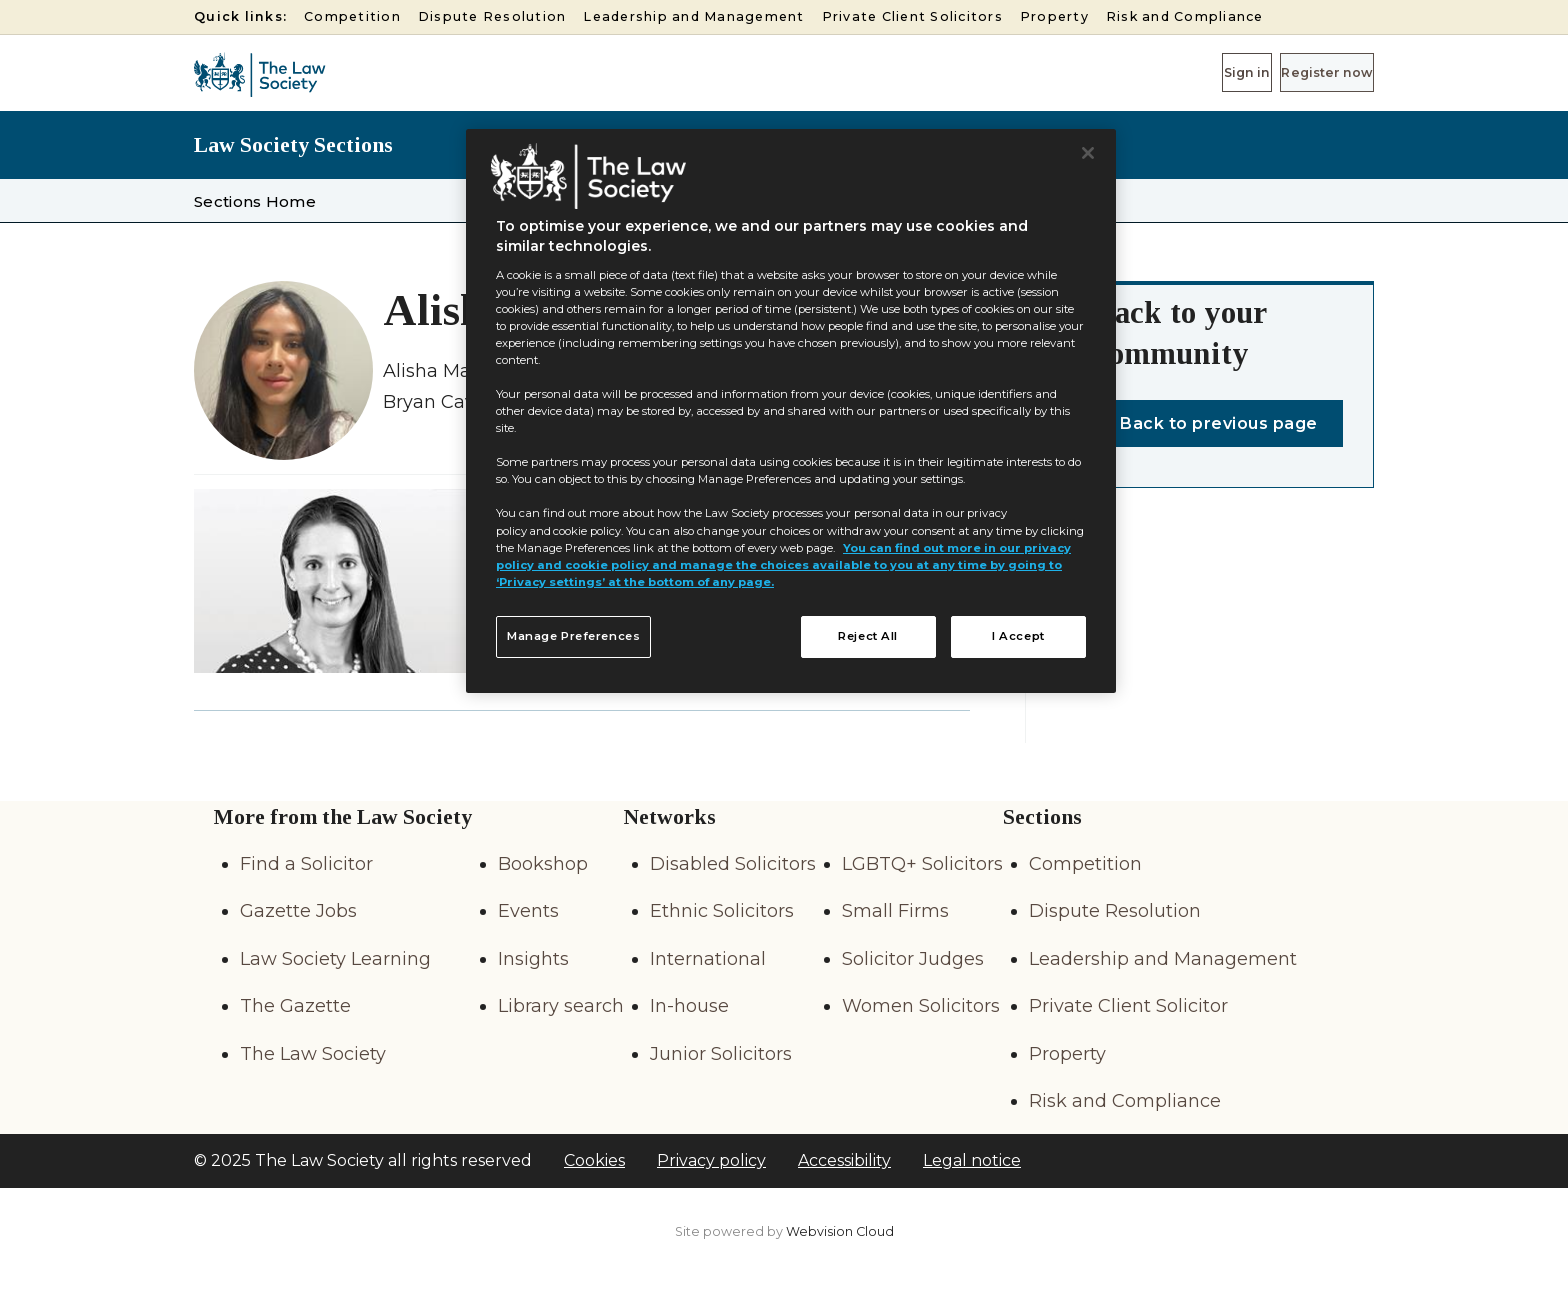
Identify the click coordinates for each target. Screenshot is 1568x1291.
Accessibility (844, 1160)
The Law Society (313, 1054)
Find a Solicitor (306, 864)
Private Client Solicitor (1128, 1006)
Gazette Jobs (298, 911)
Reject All (868, 636)
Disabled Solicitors (733, 864)
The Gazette (295, 1006)
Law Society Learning (335, 959)
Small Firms (895, 911)
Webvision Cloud (840, 1231)
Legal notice (972, 1160)
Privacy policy (711, 1160)
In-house (689, 1006)
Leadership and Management (693, 16)
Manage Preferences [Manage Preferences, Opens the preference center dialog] (573, 636)
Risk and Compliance (1185, 16)
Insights (533, 959)
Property (1054, 16)
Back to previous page (1219, 423)
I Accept (1018, 636)
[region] (791, 411)
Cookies (594, 1160)
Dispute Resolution (492, 16)
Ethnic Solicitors (722, 911)
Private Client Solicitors (912, 16)
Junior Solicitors (721, 1054)
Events (528, 911)
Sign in (1179, 72)
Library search (561, 1006)
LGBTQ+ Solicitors (922, 864)
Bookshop (543, 864)
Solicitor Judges (913, 959)
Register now (1304, 72)
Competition (352, 16)
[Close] (1088, 153)
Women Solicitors (921, 1006)
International (708, 959)
